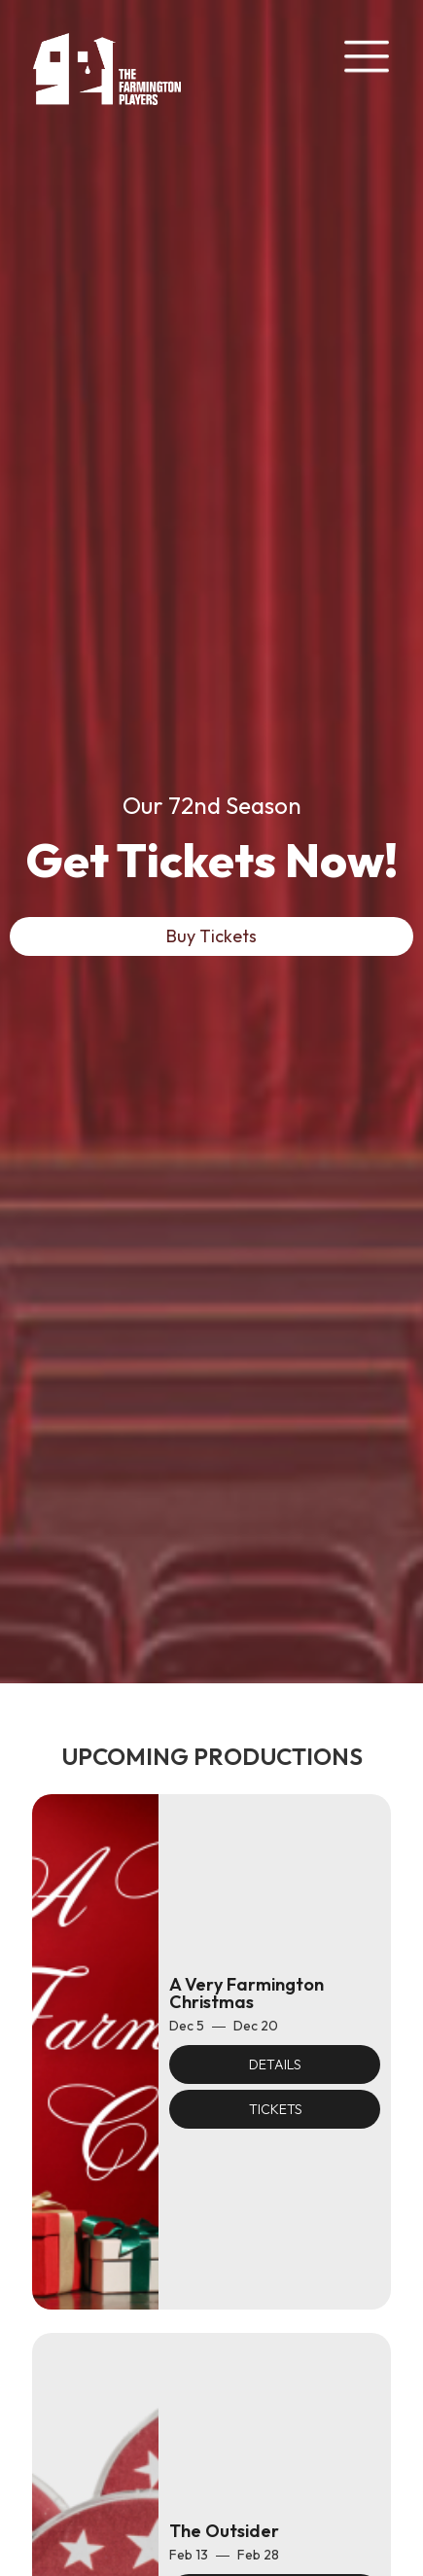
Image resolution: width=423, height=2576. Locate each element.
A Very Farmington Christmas (246, 1993)
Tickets (275, 2109)
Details (275, 2064)
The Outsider (224, 2531)
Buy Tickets (211, 936)
